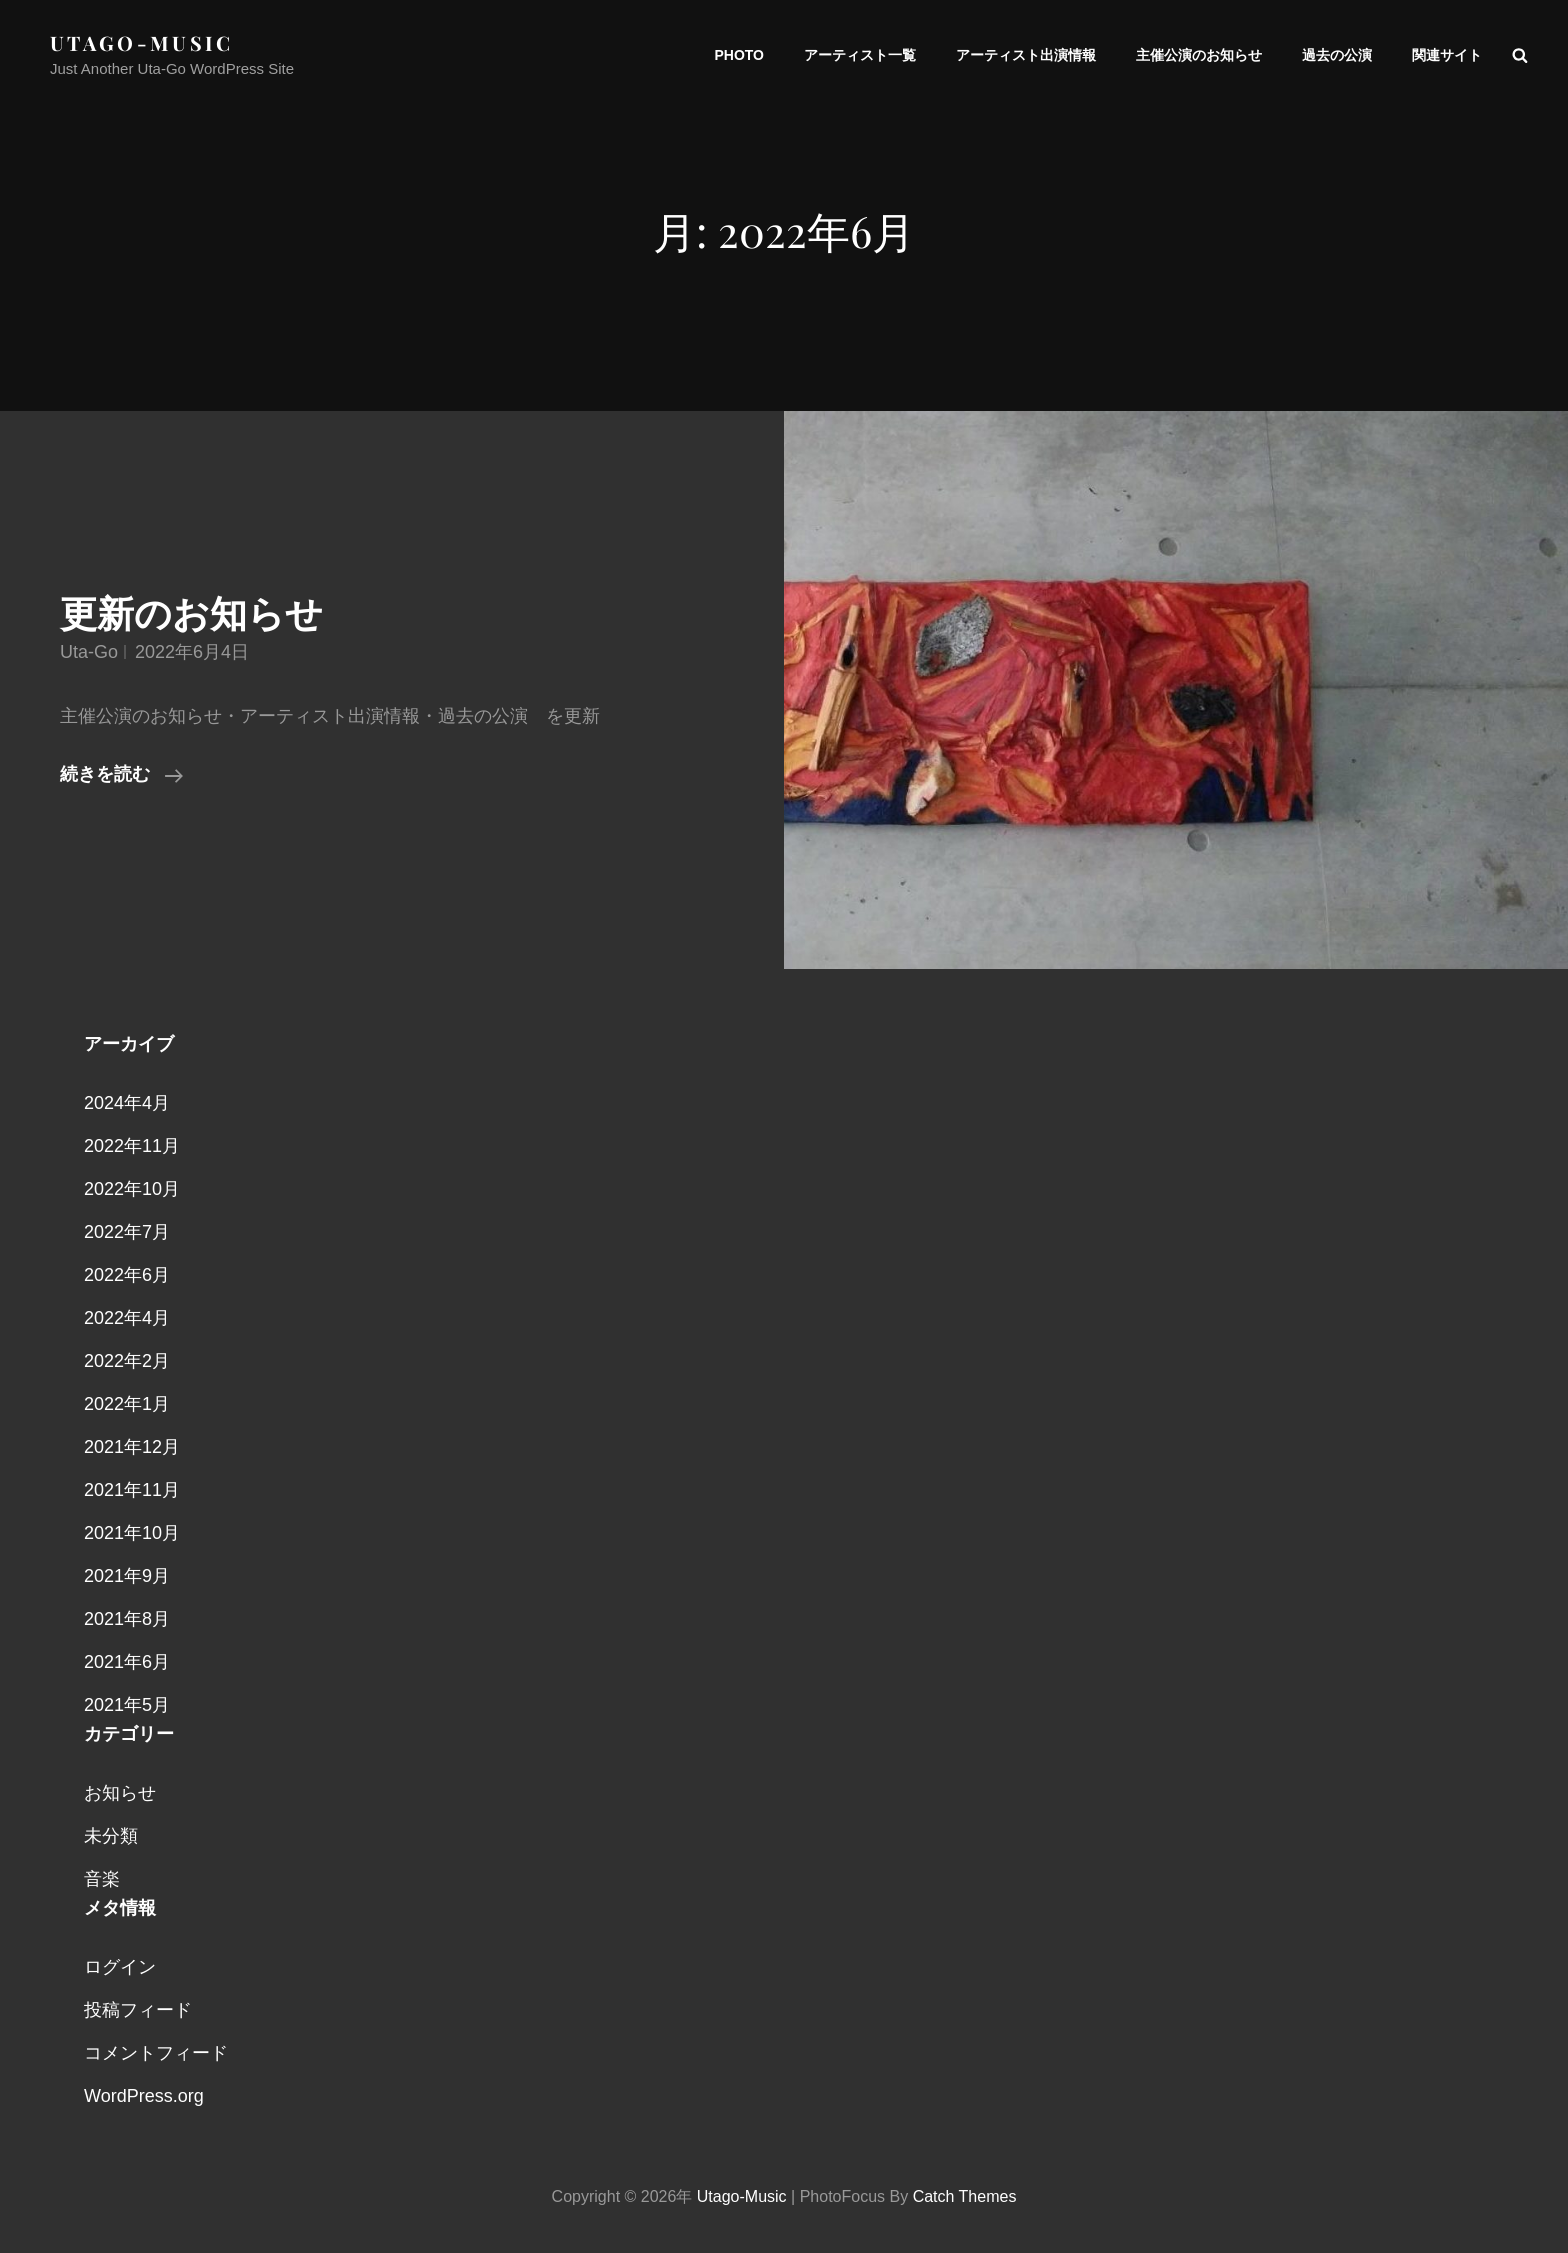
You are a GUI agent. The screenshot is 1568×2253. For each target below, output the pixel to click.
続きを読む (121, 774)
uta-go (89, 652)
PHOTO (739, 55)
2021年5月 (127, 1705)
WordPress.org (144, 2096)
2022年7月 (127, 1232)
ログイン (120, 1967)
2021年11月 (132, 1490)
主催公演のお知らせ (1199, 55)
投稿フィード (138, 2010)
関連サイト (1447, 55)
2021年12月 (132, 1447)
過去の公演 (1337, 55)
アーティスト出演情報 (1026, 55)
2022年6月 (127, 1275)
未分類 (111, 1836)
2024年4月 (127, 1103)
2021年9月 (127, 1576)
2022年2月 (127, 1361)
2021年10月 (132, 1533)
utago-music (142, 42)
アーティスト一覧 (860, 55)
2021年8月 (127, 1619)
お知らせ (120, 1793)
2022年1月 (127, 1404)
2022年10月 (132, 1189)
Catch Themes (965, 2196)
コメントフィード (156, 2053)
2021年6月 (127, 1662)
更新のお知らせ (191, 614)
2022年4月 (127, 1318)
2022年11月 (132, 1146)
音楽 (102, 1879)
